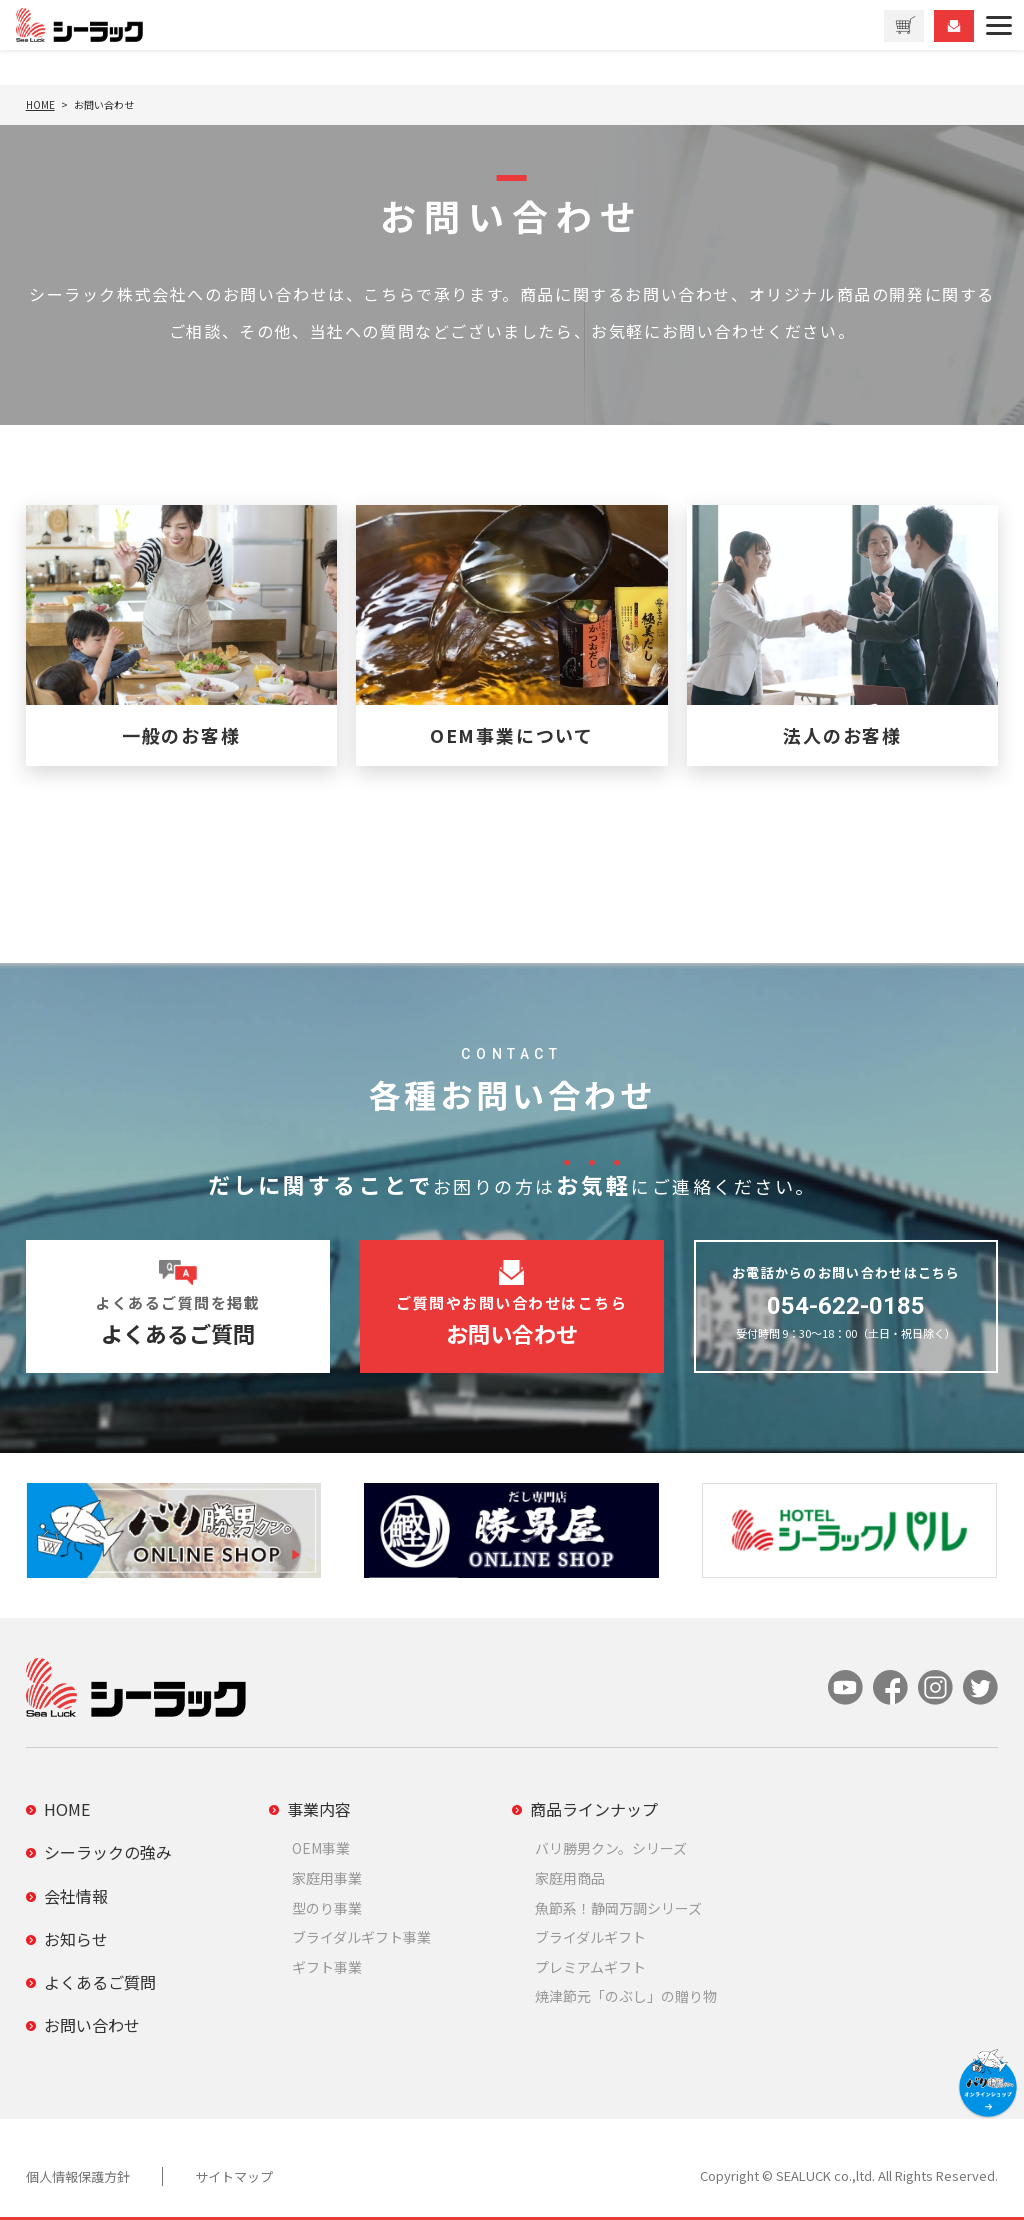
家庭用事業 (327, 1878)
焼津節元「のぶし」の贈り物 (626, 1996)
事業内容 (319, 1809)
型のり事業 (327, 1908)
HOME (67, 1809)
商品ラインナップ (594, 1809)
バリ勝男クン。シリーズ (611, 1848)
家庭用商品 (570, 1878)
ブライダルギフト (590, 1937)
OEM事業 (321, 1848)
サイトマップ (234, 2176)
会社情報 (76, 1896)
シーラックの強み (108, 1852)
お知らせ (76, 1939)
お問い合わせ (92, 2025)
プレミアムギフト (590, 1967)
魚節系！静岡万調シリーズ (618, 1908)
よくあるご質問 (100, 1982)
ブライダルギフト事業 (361, 1937)
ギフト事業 (327, 1967)
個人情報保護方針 (78, 2176)
